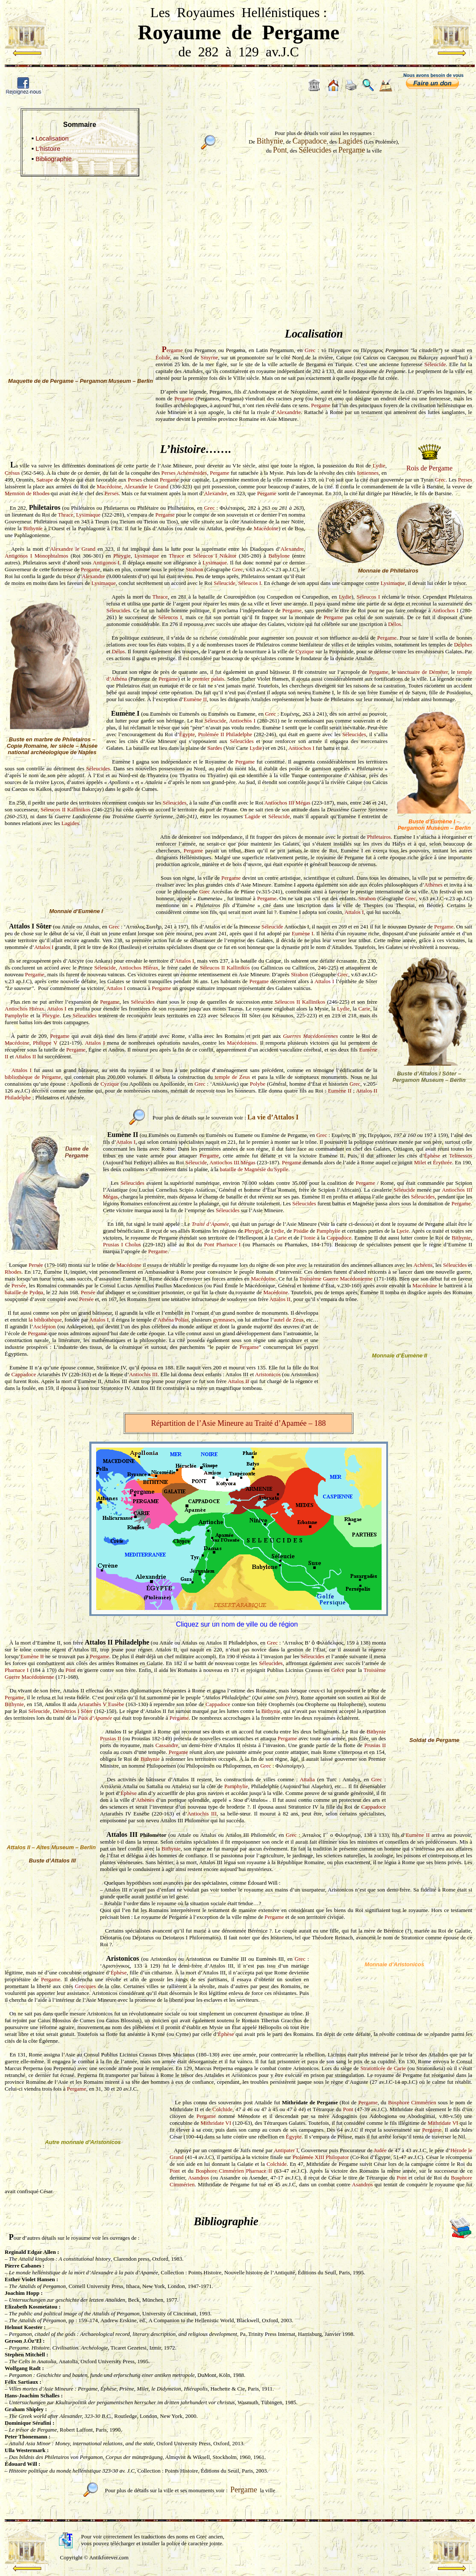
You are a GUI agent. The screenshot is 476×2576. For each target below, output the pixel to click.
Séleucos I (249, 583)
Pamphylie (17, 1015)
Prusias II (110, 1738)
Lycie (403, 1231)
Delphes (463, 644)
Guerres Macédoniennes (310, 1036)
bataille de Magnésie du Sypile (254, 1169)
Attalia (307, 1779)
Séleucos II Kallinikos (66, 809)
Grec (310, 350)
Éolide (163, 357)
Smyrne (209, 357)
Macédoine (109, 486)
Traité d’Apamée (210, 1224)
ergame (172, 350)
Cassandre (167, 1745)
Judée (380, 2150)
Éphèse (432, 1155)
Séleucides (118, 610)
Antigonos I (106, 562)
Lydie (379, 465)
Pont (209, 1244)
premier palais (208, 679)
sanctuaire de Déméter (422, 672)
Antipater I (286, 2150)
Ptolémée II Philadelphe (225, 734)
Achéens (423, 1265)
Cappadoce (338, 1237)
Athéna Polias (173, 1319)
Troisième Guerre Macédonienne (336, 1278)
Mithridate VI (215, 2123)
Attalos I (354, 912)
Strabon (194, 569)
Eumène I (303, 933)
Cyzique (304, 651)
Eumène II (195, 699)
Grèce (337, 1670)
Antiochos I (445, 610)
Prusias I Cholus (122, 1244)
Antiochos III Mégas (287, 802)
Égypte (187, 734)
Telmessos (460, 1155)
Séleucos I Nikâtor (215, 555)
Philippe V (45, 1043)
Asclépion (44, 1326)
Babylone (279, 555)
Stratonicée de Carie (382, 2068)
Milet (420, 1162)
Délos (394, 624)
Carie (364, 1008)
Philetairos (379, 837)
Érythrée (442, 1162)
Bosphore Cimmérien (412, 2102)
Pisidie (301, 1231)
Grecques (85, 1986)
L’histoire (47, 148)
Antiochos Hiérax (139, 967)
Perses (135, 479)
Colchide (222, 2109)
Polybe (257, 1084)
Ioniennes (368, 473)
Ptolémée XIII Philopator (321, 2157)
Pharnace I (228, 1244)
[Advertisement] (238, 242)
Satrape (44, 479)
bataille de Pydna (24, 1292)
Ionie (309, 1237)
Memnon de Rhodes (27, 493)
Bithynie (33, 528)
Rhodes (13, 1272)
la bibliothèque (45, 1319)
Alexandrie (288, 412)
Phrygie (121, 555)
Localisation (51, 138)
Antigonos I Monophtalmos (36, 555)
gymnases (224, 1319)
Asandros (198, 2177)
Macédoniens (241, 1043)
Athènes (433, 884)
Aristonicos (268, 1374)
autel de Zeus (289, 1319)
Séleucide (435, 364)
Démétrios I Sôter (73, 1711)
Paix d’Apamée (95, 1718)
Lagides (70, 823)
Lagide (252, 816)
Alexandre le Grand (146, 486)
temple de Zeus (232, 1077)
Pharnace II (259, 2171)
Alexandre (215, 493)
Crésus (12, 473)
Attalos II (25, 1056)
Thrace (65, 514)
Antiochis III (143, 1374)
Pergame (184, 398)
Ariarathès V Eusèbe (101, 1704)
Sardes (214, 748)
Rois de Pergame (429, 468)
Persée (36, 1265)
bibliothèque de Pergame (33, 1077)
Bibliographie (53, 159)
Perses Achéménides (184, 473)
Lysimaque (88, 514)
